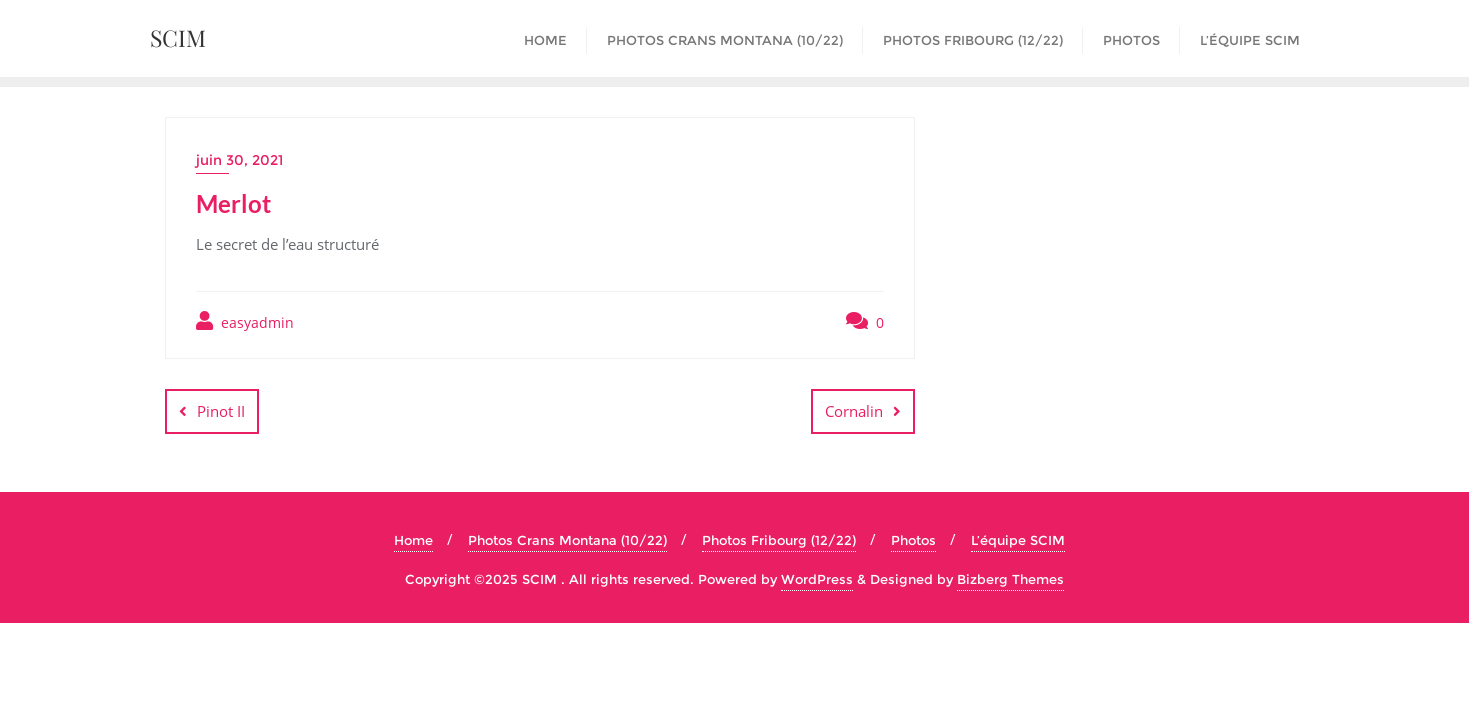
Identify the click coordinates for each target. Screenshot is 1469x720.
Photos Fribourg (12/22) (779, 540)
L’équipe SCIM (1018, 540)
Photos (913, 540)
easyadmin (245, 321)
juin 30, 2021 (239, 160)
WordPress (817, 579)
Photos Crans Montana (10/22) (567, 540)
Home (413, 540)
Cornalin (854, 411)
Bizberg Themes (1010, 579)
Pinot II (221, 411)
